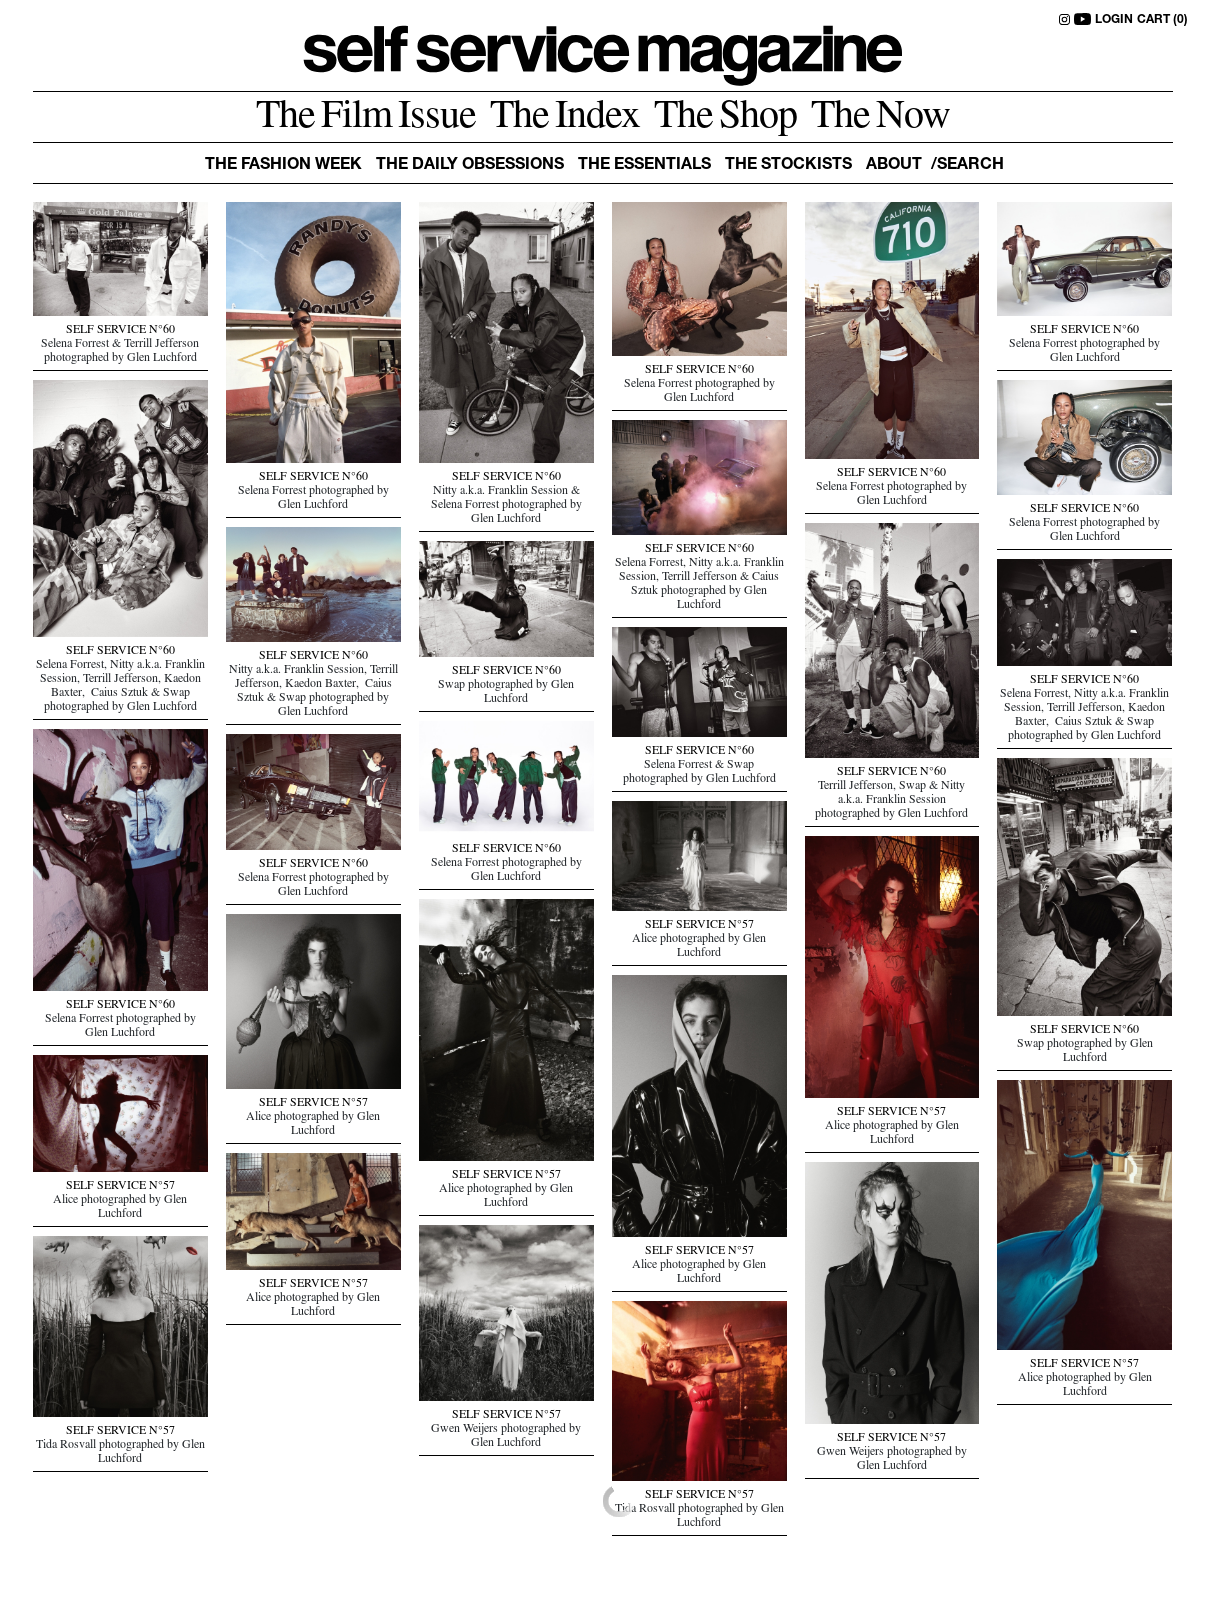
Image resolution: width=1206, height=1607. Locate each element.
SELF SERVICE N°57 (699, 926)
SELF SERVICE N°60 (120, 331)
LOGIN (1114, 20)
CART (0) (1162, 20)
